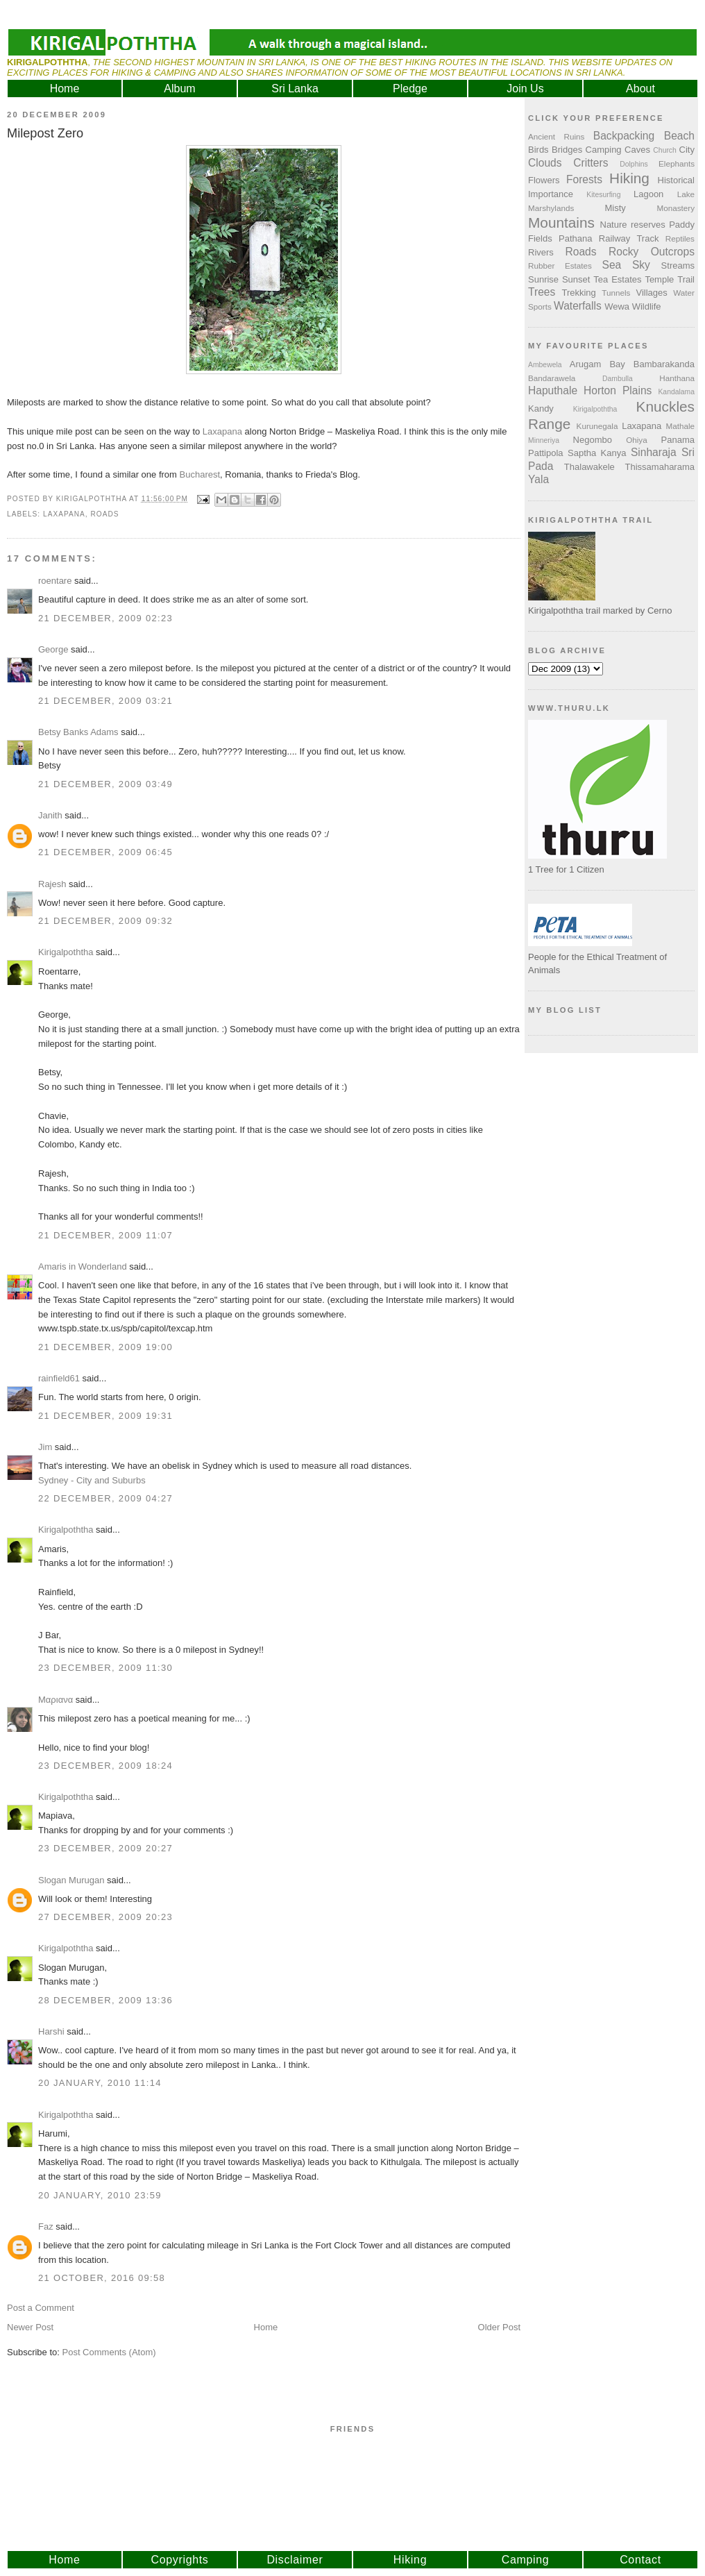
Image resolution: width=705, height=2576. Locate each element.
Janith (50, 815)
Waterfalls (578, 306)
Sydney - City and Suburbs (92, 1480)
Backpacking (623, 136)
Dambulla (617, 378)
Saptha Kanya (597, 453)
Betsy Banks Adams (78, 732)
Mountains (561, 222)
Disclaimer (294, 2560)
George (53, 649)
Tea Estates (617, 279)
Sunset (576, 279)
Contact (640, 2560)
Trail (686, 279)
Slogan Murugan (71, 1880)
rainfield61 (59, 1378)
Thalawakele (589, 467)
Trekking (578, 292)
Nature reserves (632, 224)
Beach (679, 136)
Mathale (680, 425)
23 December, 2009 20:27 (105, 1848)
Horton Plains (618, 390)
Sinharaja (654, 452)
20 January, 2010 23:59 (100, 2195)
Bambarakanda (664, 364)
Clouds (545, 163)
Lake (686, 194)
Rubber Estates (560, 265)
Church (665, 150)
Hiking (629, 178)
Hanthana (677, 377)
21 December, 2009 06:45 (105, 852)
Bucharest (200, 474)
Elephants (677, 163)
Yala (538, 479)
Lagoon (648, 194)
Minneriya (543, 440)
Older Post (499, 2327)
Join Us (525, 88)
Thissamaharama (660, 467)
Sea (612, 265)
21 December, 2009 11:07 (105, 1235)
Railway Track (629, 238)
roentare (54, 580)
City (687, 149)
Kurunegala (597, 425)
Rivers (541, 252)
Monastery (675, 207)
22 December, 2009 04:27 (105, 1498)
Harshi (51, 2031)
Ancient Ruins (556, 136)
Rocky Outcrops (652, 252)
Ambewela (545, 365)
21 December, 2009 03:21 (105, 701)
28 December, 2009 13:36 (105, 2000)
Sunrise (543, 279)
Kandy (541, 408)
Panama (678, 440)
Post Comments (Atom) (109, 2352)
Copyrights (180, 2560)
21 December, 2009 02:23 (105, 618)
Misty (614, 208)
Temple (659, 279)
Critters (590, 163)
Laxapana (222, 431)
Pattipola (545, 453)
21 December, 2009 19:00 (105, 1347)
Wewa (616, 306)
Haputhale (552, 390)
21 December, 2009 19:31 (105, 1416)
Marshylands (551, 207)
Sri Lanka (294, 88)
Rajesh (52, 884)
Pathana (575, 238)
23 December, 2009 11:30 (105, 1667)
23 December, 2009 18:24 (105, 1765)
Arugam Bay (597, 364)
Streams (678, 265)
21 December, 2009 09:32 (105, 921)
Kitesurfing (603, 195)
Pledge (410, 88)
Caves (637, 149)
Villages (652, 292)
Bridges (567, 149)
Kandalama (676, 392)
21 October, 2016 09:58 (101, 2278)
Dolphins (633, 164)
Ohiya (636, 439)
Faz (45, 2226)
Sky (641, 265)
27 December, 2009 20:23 (105, 1917)
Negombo (592, 440)
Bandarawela (551, 377)
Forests (584, 179)
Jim (45, 1447)
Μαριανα (55, 1699)
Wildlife (646, 306)
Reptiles (680, 238)
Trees (541, 292)
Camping (604, 149)
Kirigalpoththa (66, 952)
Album (179, 88)
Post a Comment (40, 2308)
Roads (105, 514)
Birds (538, 149)
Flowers (544, 180)
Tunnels (616, 292)
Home (65, 88)
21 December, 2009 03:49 (105, 784)
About (640, 88)
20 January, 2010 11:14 (100, 2083)
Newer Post (30, 2327)
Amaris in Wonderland (82, 1266)
